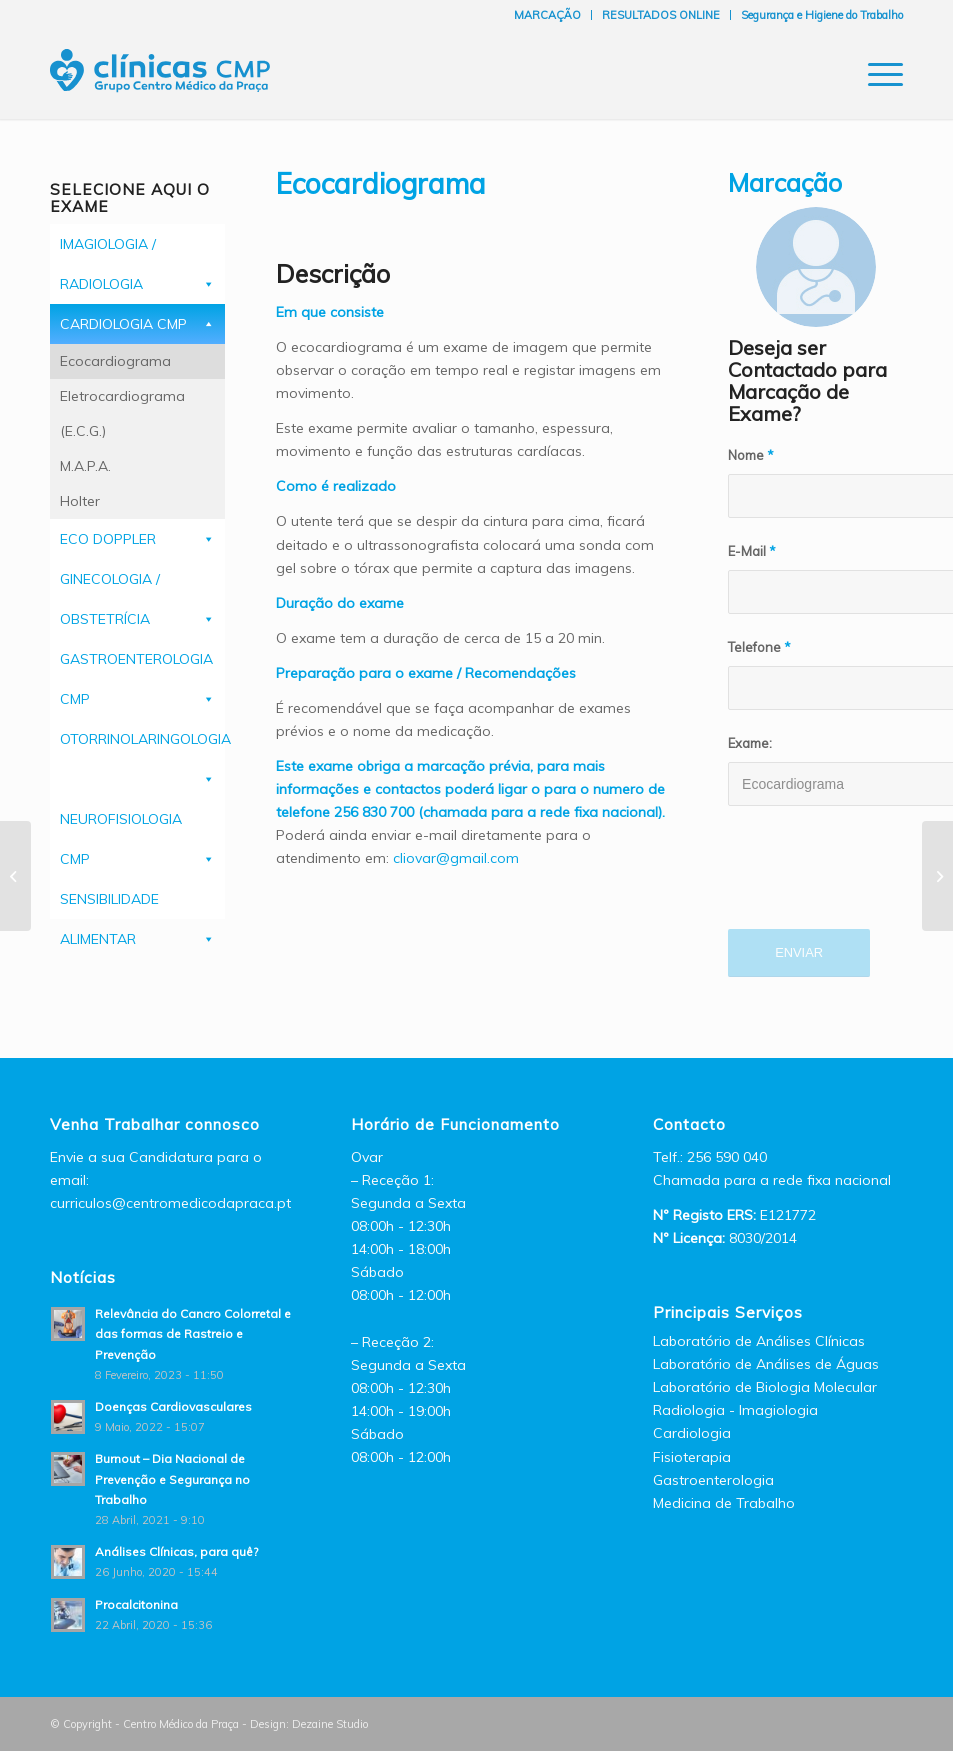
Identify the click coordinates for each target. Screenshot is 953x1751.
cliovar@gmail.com (456, 858)
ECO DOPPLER (108, 539)
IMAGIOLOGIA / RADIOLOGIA (108, 249)
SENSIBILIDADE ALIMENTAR (109, 904)
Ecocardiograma (115, 361)
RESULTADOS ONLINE (661, 15)
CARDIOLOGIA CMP (123, 324)
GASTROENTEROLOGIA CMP (136, 664)
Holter (80, 501)
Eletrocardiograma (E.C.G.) (122, 413)
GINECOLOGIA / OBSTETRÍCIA (110, 584)
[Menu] (875, 74)
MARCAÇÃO (547, 15)
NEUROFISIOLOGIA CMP (121, 824)
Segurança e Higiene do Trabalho (822, 15)
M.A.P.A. (85, 466)
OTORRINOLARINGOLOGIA (142, 739)
